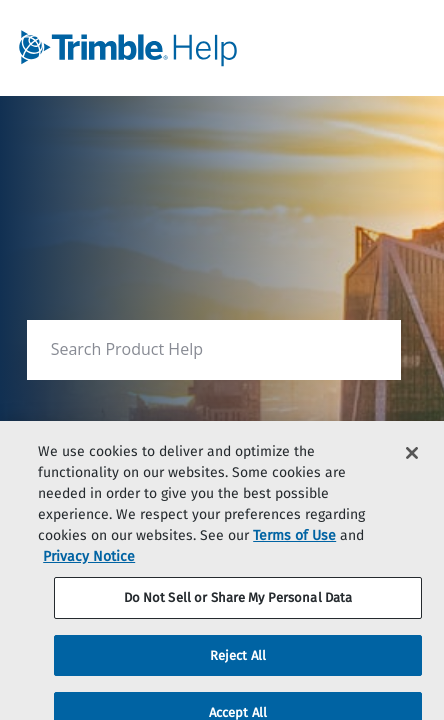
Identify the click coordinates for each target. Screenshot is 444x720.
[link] (174, 48)
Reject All (238, 664)
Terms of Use (294, 544)
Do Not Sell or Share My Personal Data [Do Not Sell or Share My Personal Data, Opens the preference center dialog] (238, 606)
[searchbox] (364, 349)
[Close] (412, 462)
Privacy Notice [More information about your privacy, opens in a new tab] (89, 565)
